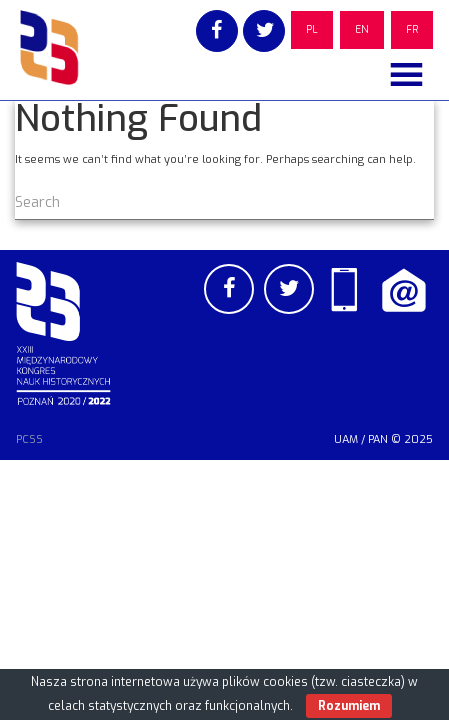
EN (362, 29)
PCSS (29, 439)
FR (412, 29)
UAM (346, 439)
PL (312, 29)
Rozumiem (349, 706)
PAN (378, 439)
